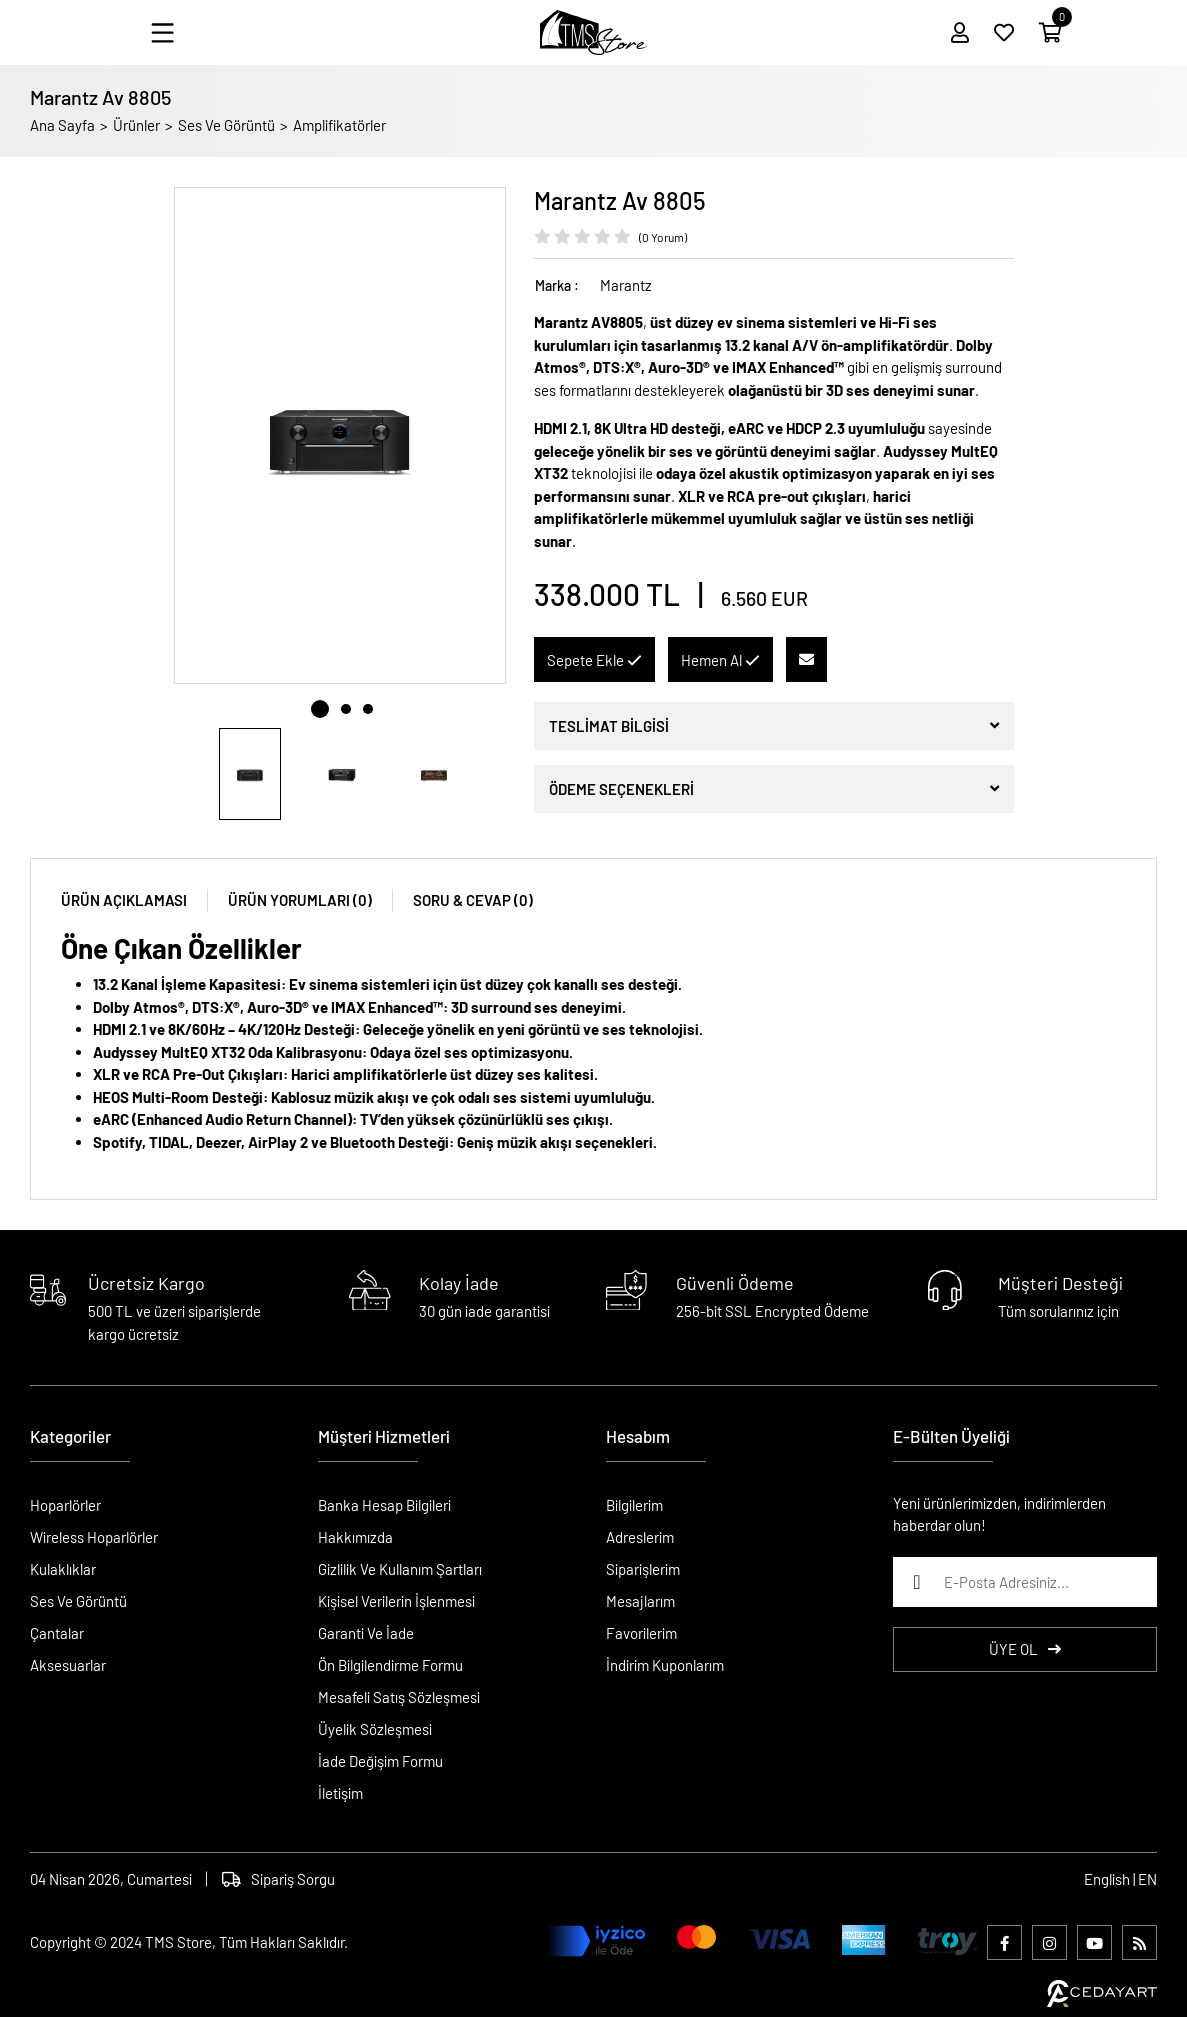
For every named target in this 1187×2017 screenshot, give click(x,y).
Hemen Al (720, 660)
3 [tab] (368, 709)
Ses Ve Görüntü (226, 125)
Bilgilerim (634, 1505)
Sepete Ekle (594, 660)
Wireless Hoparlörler (94, 1537)
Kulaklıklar (63, 1569)
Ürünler (136, 125)
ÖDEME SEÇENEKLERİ (621, 789)
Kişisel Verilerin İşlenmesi (396, 1601)
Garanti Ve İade (366, 1633)
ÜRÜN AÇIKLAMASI (124, 900)
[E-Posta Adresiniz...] (1025, 1582)
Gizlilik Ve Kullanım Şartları (400, 1569)
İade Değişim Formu (380, 1761)
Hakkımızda (355, 1537)
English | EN (1120, 1879)
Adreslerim (640, 1537)
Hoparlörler (65, 1505)
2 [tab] (346, 709)
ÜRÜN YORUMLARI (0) (300, 900)
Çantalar (57, 1633)
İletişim (340, 1793)
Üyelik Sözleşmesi (375, 1729)
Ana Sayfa (62, 125)
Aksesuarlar (68, 1665)
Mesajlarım (640, 1601)
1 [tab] (320, 709)
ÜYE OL (1025, 1649)
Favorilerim (641, 1633)
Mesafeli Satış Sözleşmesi (399, 1697)
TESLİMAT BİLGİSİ (609, 726)
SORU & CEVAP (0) (473, 900)
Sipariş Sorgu (278, 1879)
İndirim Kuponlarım (665, 1665)
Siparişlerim (643, 1569)
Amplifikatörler (339, 125)
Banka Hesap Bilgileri (384, 1505)
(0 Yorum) (663, 237)
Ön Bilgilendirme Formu (390, 1665)
